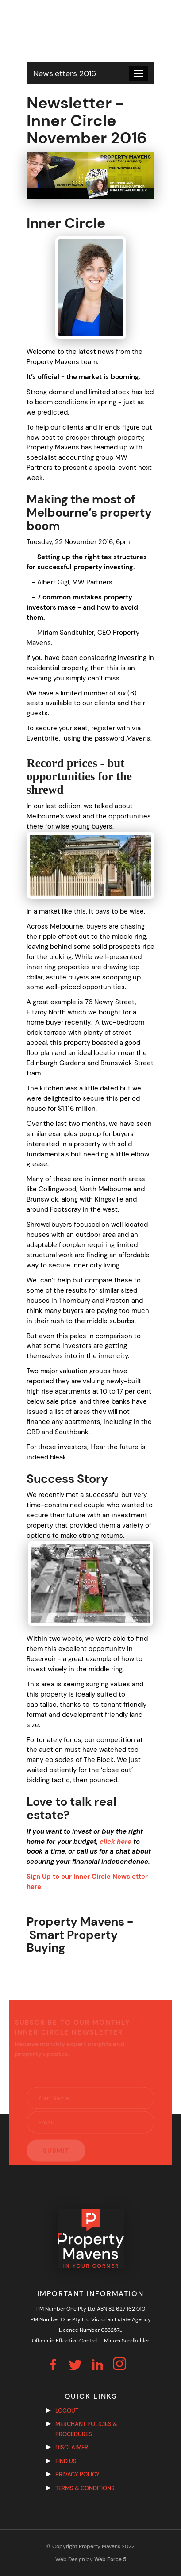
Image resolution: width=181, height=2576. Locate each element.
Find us (66, 2461)
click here (115, 1841)
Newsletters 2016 (64, 73)
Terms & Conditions (85, 2488)
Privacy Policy (77, 2474)
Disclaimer (71, 2447)
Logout (66, 2411)
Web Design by (90, 2559)
